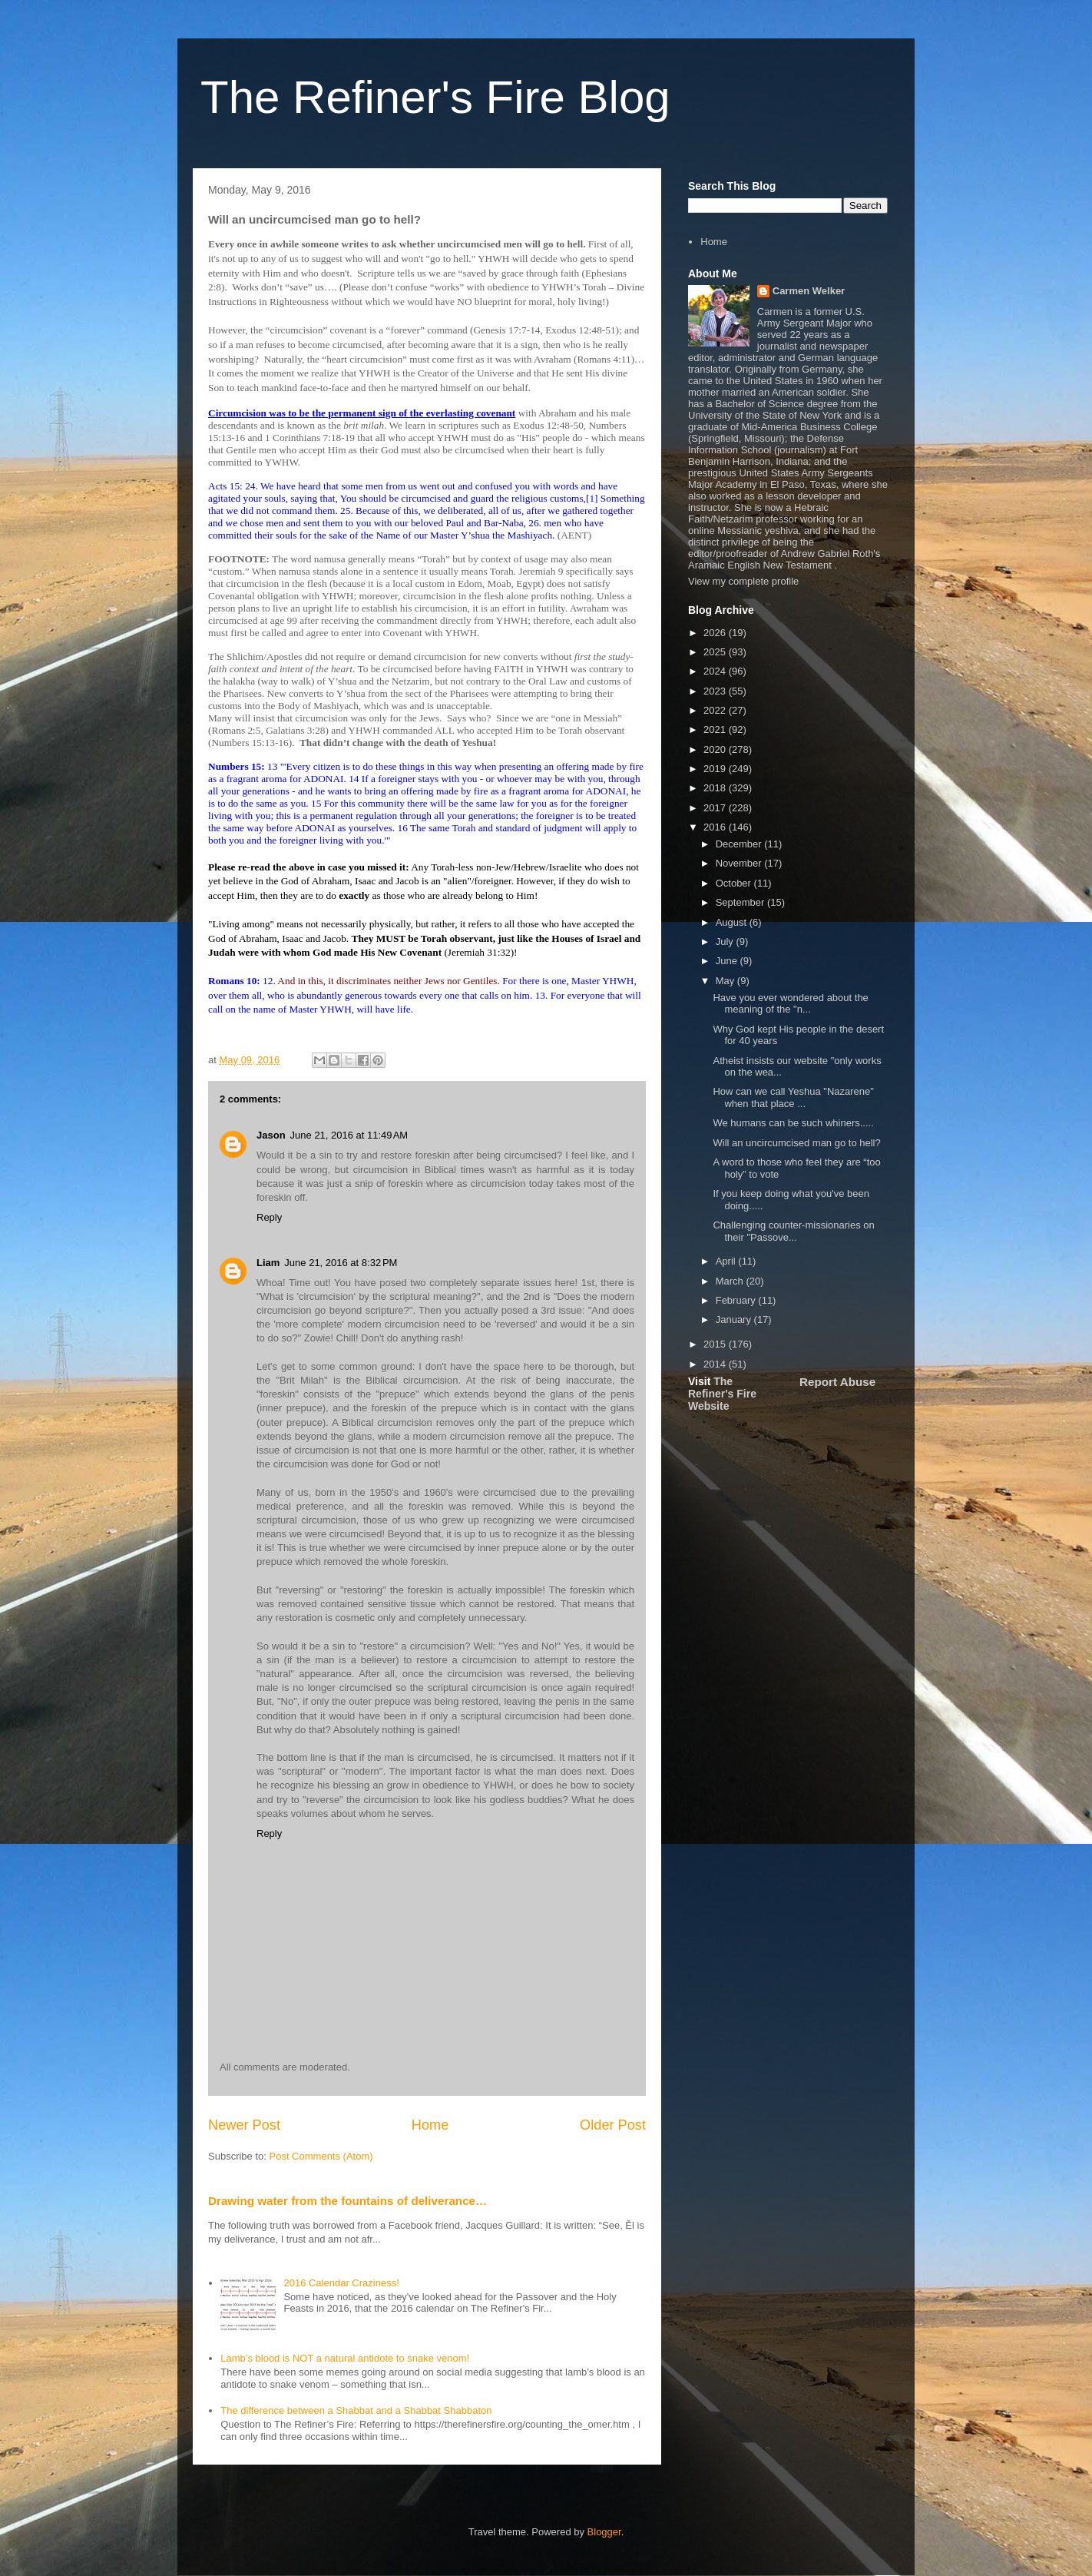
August (733, 922)
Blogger (604, 2532)
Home (430, 2125)
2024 (716, 671)
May (726, 980)
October (735, 883)
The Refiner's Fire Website (722, 1393)
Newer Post (244, 2125)
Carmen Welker (809, 291)
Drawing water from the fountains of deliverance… (347, 2200)
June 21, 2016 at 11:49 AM (349, 1135)
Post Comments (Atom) (321, 2156)
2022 (716, 710)
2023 (716, 691)
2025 (716, 652)
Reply (269, 1217)
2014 (716, 1364)
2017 (716, 808)
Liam (268, 1262)
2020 (716, 749)
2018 (716, 788)
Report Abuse (837, 1381)
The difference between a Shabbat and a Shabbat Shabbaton (355, 2410)
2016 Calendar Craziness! (341, 2283)
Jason (271, 1135)
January (735, 1319)
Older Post (613, 2125)
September (741, 902)
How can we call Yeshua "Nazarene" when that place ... (793, 1097)
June (728, 960)
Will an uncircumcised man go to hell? (796, 1143)
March (731, 1281)
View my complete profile (743, 581)
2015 (716, 1344)
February (737, 1300)
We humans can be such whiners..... (793, 1123)
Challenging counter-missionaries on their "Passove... (793, 1231)
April (727, 1261)
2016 (716, 827)
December (740, 844)
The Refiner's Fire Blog (435, 97)
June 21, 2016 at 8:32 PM (340, 1262)
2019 (716, 768)
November (740, 863)
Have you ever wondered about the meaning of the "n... (790, 1004)
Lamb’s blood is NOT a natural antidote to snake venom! (344, 2358)
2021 (716, 729)
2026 (716, 632)
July (726, 941)
